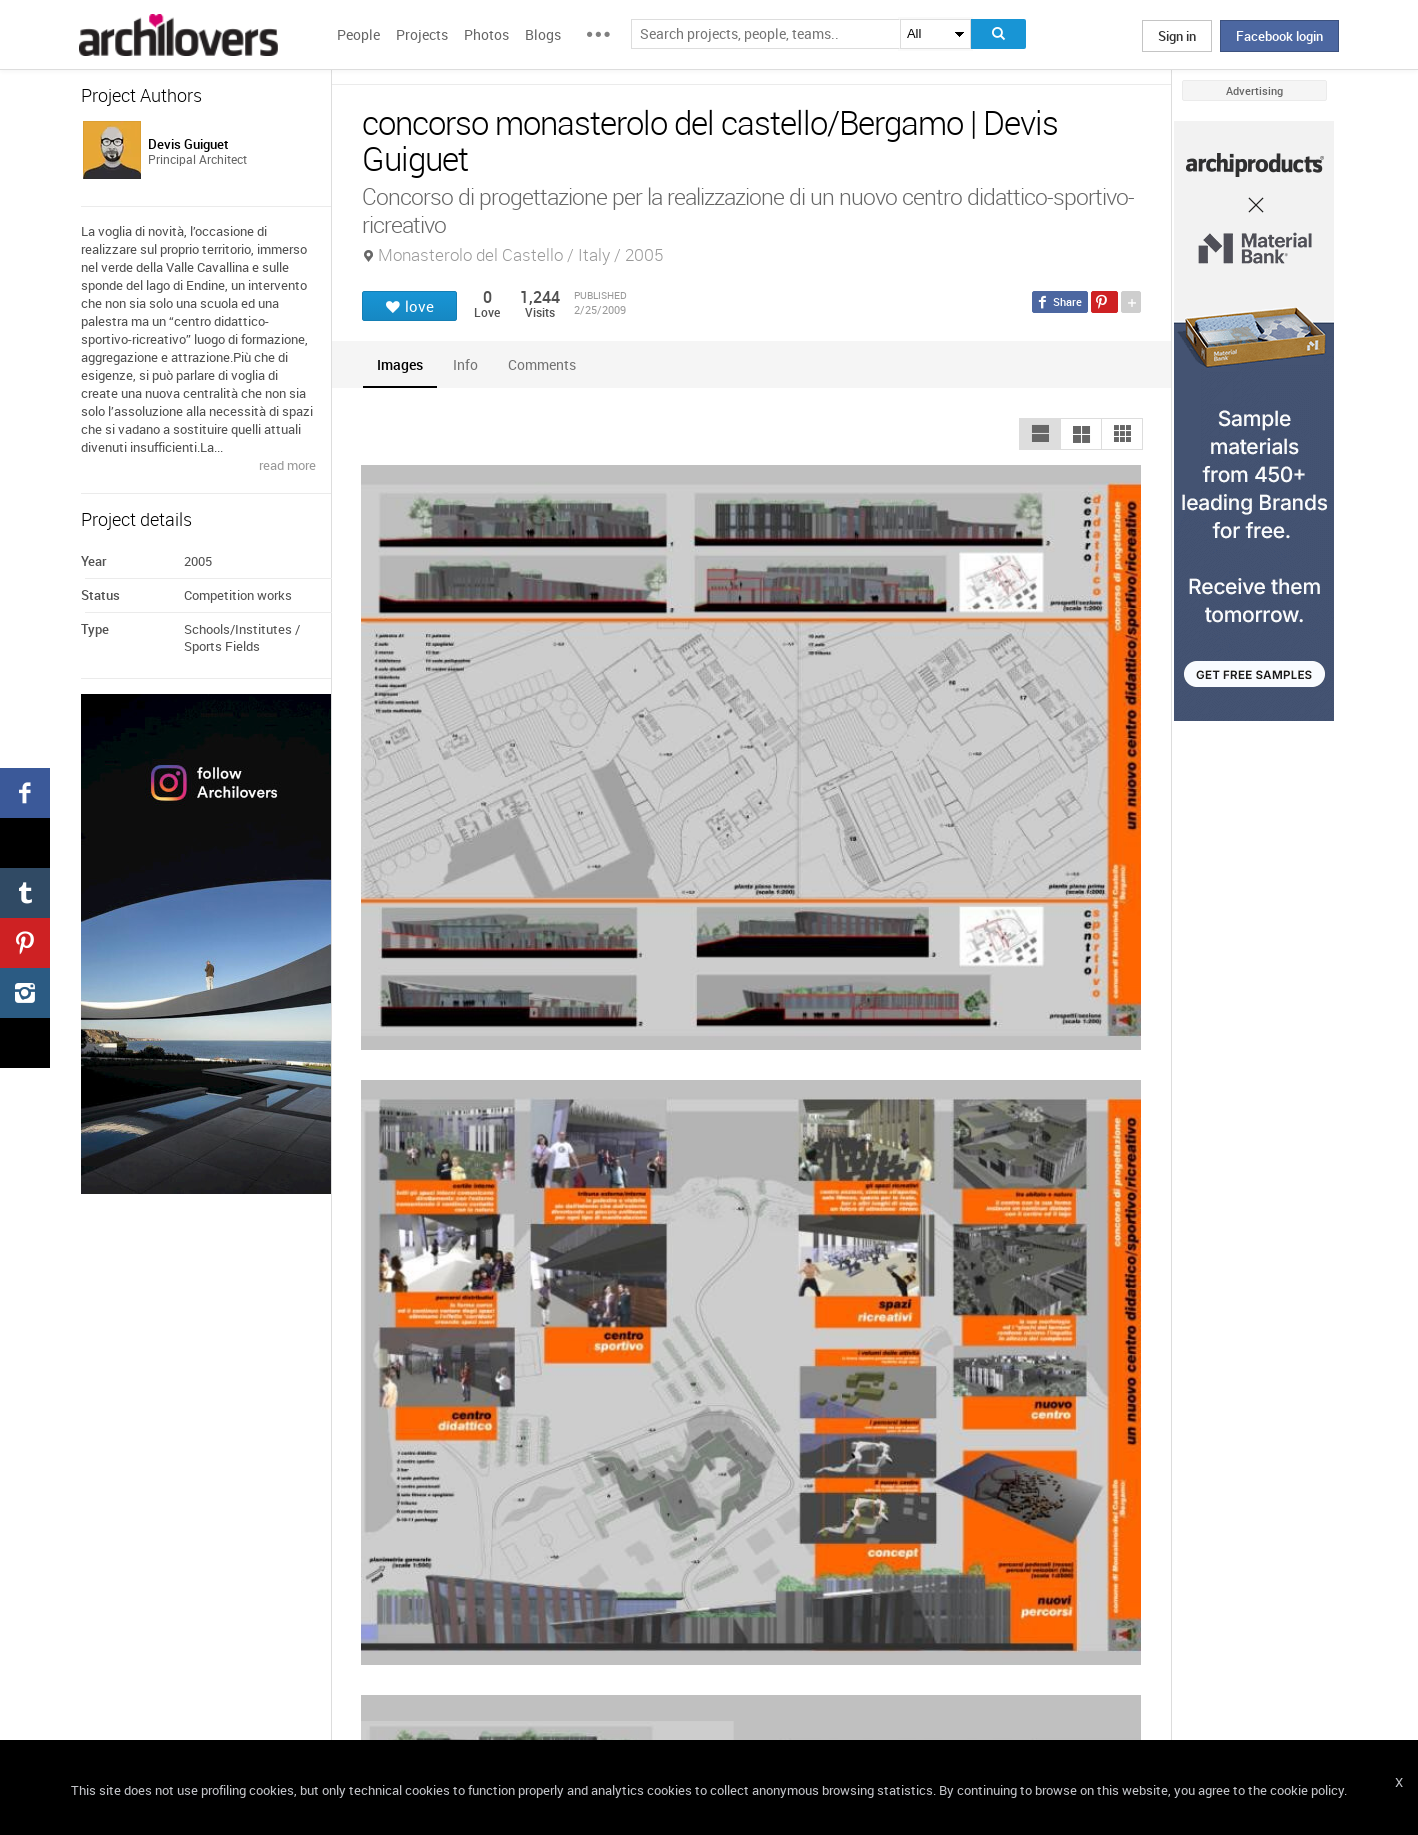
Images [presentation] (400, 364)
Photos (486, 34)
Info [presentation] (465, 364)
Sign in (1177, 36)
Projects (422, 34)
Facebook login (1279, 36)
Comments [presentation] (547, 364)
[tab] (400, 364)
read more (287, 465)
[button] (1040, 434)
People (358, 34)
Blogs (543, 34)
